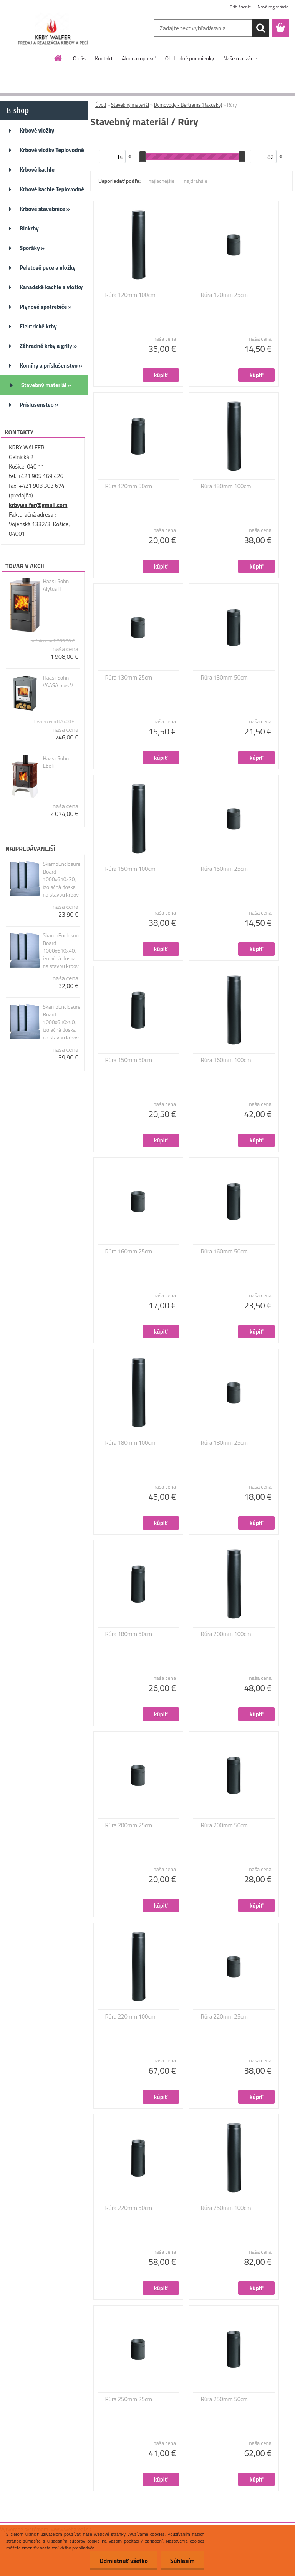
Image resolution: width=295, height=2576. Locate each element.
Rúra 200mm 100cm (226, 1634)
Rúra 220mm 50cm (128, 2208)
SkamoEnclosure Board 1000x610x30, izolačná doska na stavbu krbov (61, 879)
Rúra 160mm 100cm (226, 1060)
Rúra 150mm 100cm (130, 869)
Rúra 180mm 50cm (128, 1634)
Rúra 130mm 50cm (224, 677)
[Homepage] (58, 58)
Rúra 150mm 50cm (128, 1060)
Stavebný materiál (130, 105)
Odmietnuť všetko (123, 2560)
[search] (260, 28)
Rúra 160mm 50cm (224, 1251)
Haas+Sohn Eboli (56, 762)
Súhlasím (182, 2560)
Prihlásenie (240, 6)
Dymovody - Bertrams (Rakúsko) (188, 105)
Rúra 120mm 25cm (224, 295)
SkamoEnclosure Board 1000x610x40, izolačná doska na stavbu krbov (61, 951)
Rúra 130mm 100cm (226, 486)
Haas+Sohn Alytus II (56, 585)
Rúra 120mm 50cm (128, 486)
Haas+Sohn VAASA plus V (58, 681)
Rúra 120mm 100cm (130, 295)
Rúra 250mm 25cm (128, 2399)
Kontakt (104, 58)
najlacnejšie (161, 181)
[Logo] (53, 28)
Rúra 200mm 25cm (128, 1825)
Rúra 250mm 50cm (224, 2399)
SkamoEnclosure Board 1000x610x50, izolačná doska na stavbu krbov (61, 1022)
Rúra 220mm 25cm (224, 2017)
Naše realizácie (240, 58)
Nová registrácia (272, 6)
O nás (79, 58)
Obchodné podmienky (189, 58)
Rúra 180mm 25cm (224, 1443)
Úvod (100, 105)
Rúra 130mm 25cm (128, 677)
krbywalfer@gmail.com (38, 505)
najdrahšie (195, 181)
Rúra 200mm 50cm (224, 1825)
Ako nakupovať (139, 58)
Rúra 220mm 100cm (130, 2017)
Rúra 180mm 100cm (130, 1443)
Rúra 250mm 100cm (226, 2208)
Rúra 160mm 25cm (128, 1251)
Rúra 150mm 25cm (224, 869)
